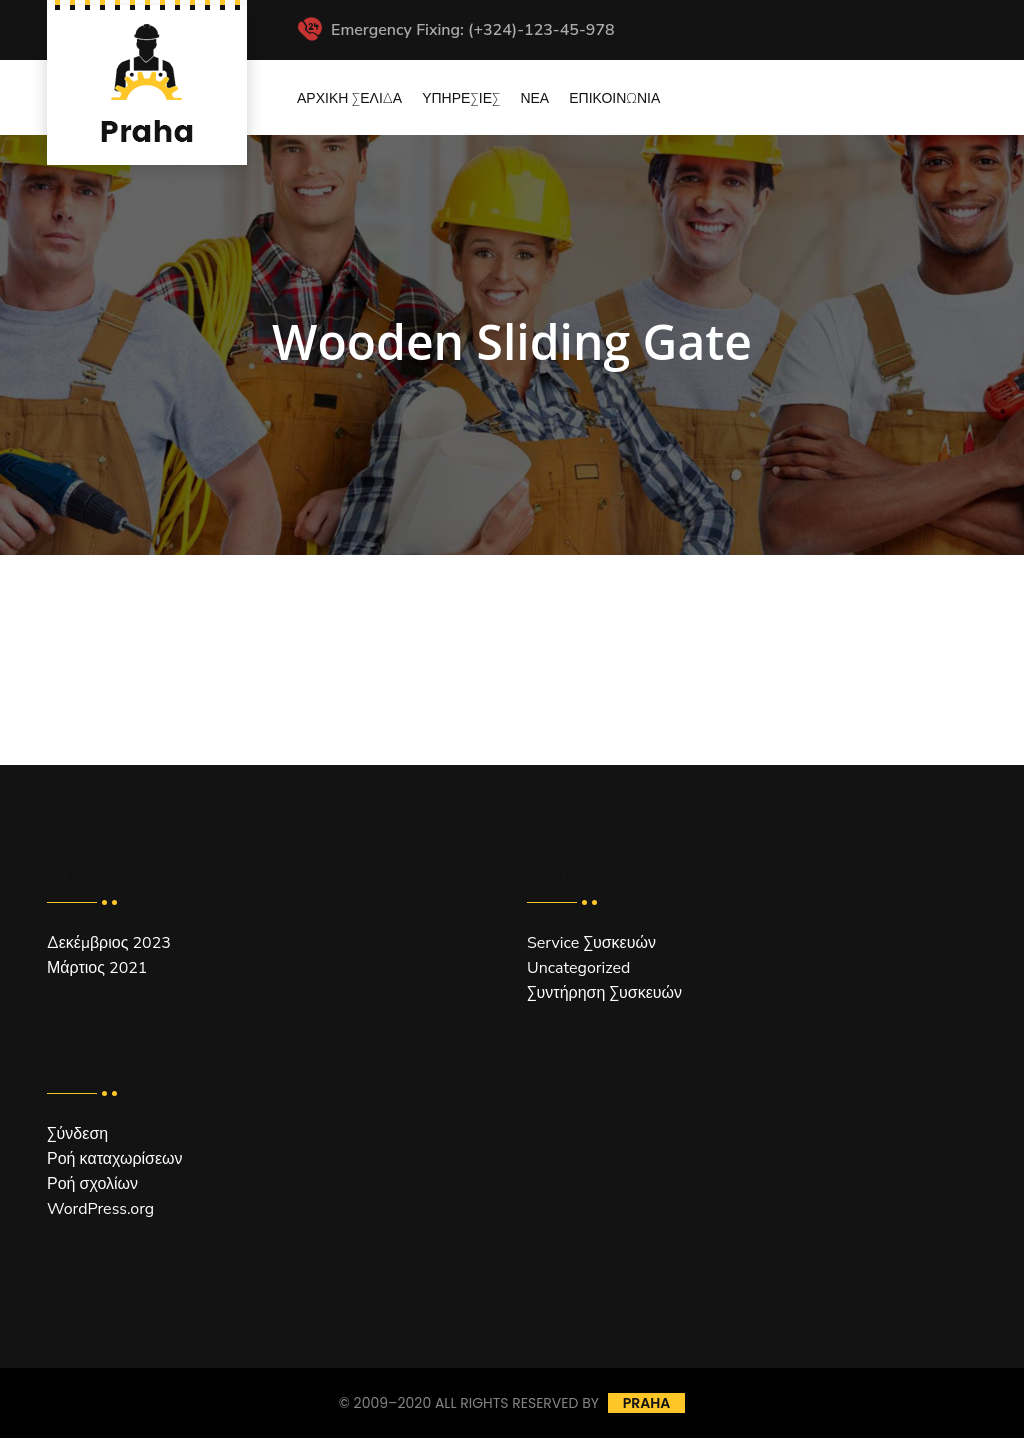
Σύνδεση (77, 1134)
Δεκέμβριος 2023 (109, 943)
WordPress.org (100, 1209)
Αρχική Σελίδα (349, 98)
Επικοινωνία (614, 98)
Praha (647, 1403)
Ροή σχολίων (92, 1184)
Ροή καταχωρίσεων (115, 1159)
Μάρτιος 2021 (97, 968)
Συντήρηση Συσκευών (604, 993)
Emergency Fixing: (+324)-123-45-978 (456, 30)
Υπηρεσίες (461, 98)
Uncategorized (578, 968)
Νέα (534, 98)
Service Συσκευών (591, 943)
